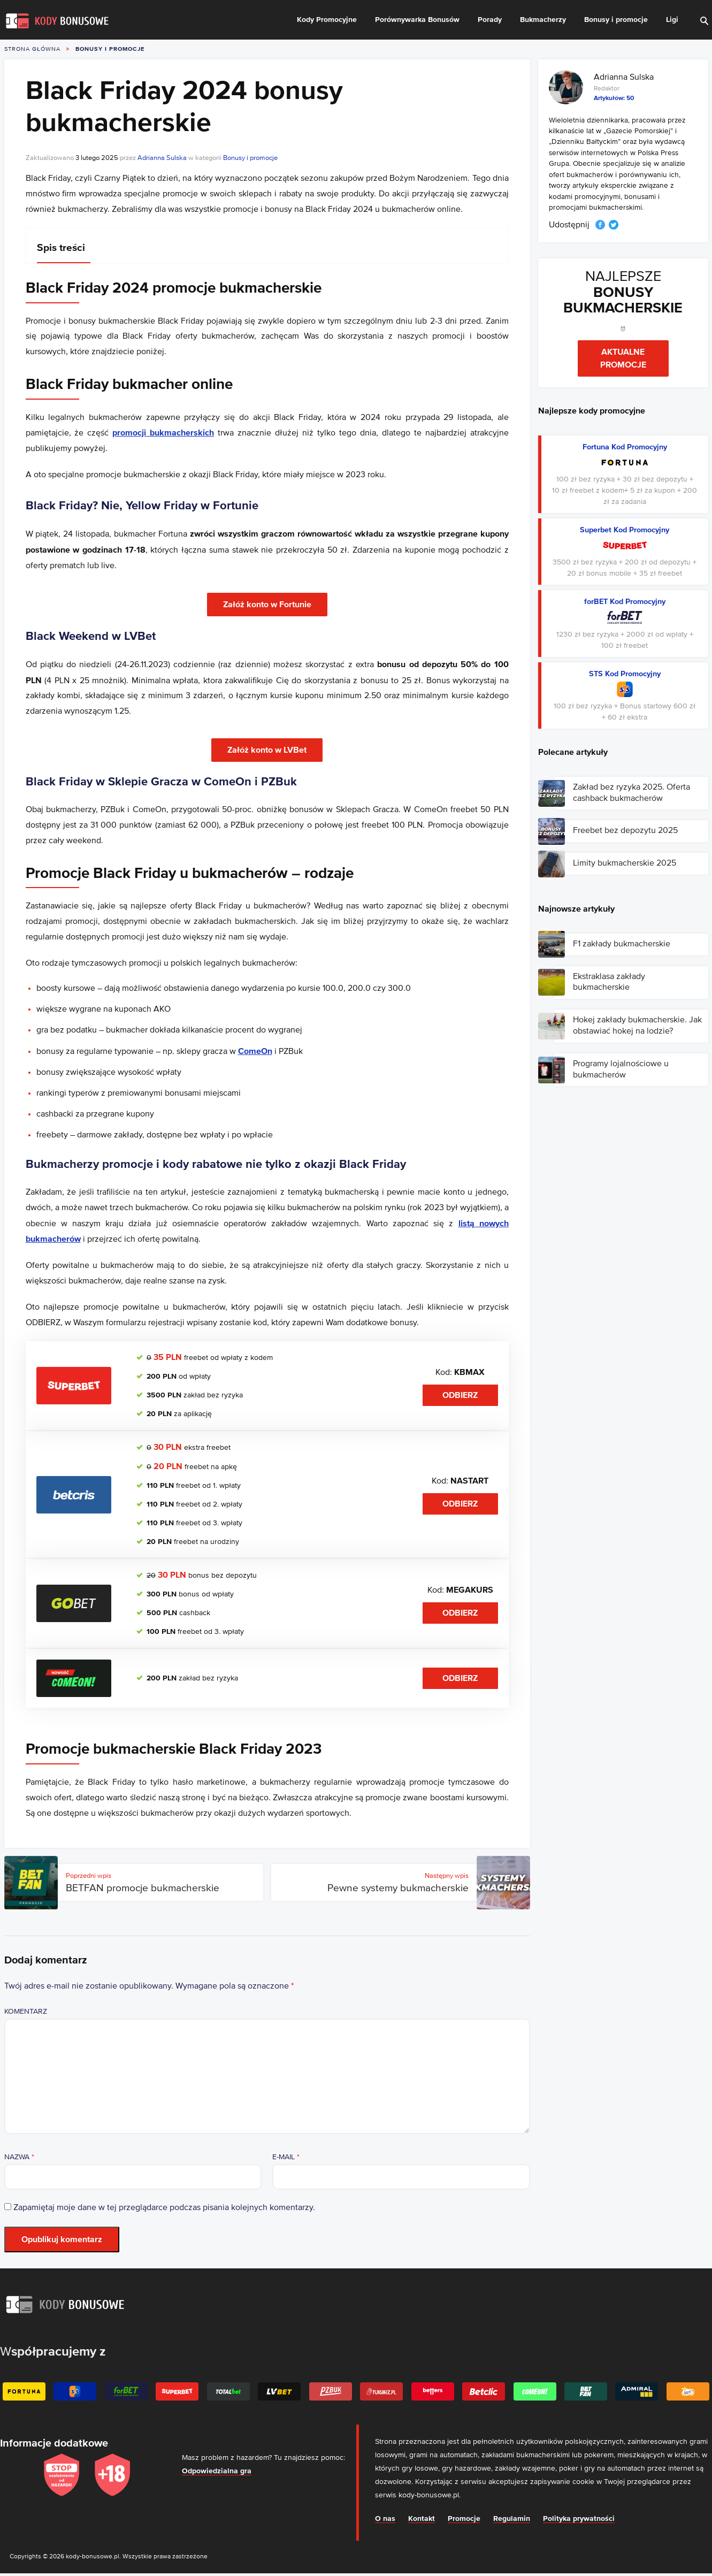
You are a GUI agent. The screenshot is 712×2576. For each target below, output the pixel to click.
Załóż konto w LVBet (267, 750)
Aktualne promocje (623, 358)
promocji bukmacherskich (163, 433)
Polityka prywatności (579, 2519)
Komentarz (25, 2011)
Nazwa (19, 2157)
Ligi (672, 20)
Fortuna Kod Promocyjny (625, 447)
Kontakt (421, 2519)
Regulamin (511, 2519)
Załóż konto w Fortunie (267, 604)
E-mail (286, 2157)
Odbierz (460, 1395)
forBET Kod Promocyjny (624, 602)
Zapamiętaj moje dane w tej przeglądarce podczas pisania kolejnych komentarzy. (164, 2208)
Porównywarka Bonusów (417, 20)
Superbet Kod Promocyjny (624, 530)
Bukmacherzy (543, 20)
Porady (490, 20)
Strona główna (32, 49)
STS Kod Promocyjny (625, 674)
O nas (385, 2519)
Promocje (464, 2519)
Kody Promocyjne (327, 20)
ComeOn (255, 1051)
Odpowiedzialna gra (216, 2471)
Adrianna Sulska (162, 158)
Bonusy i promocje (616, 20)
